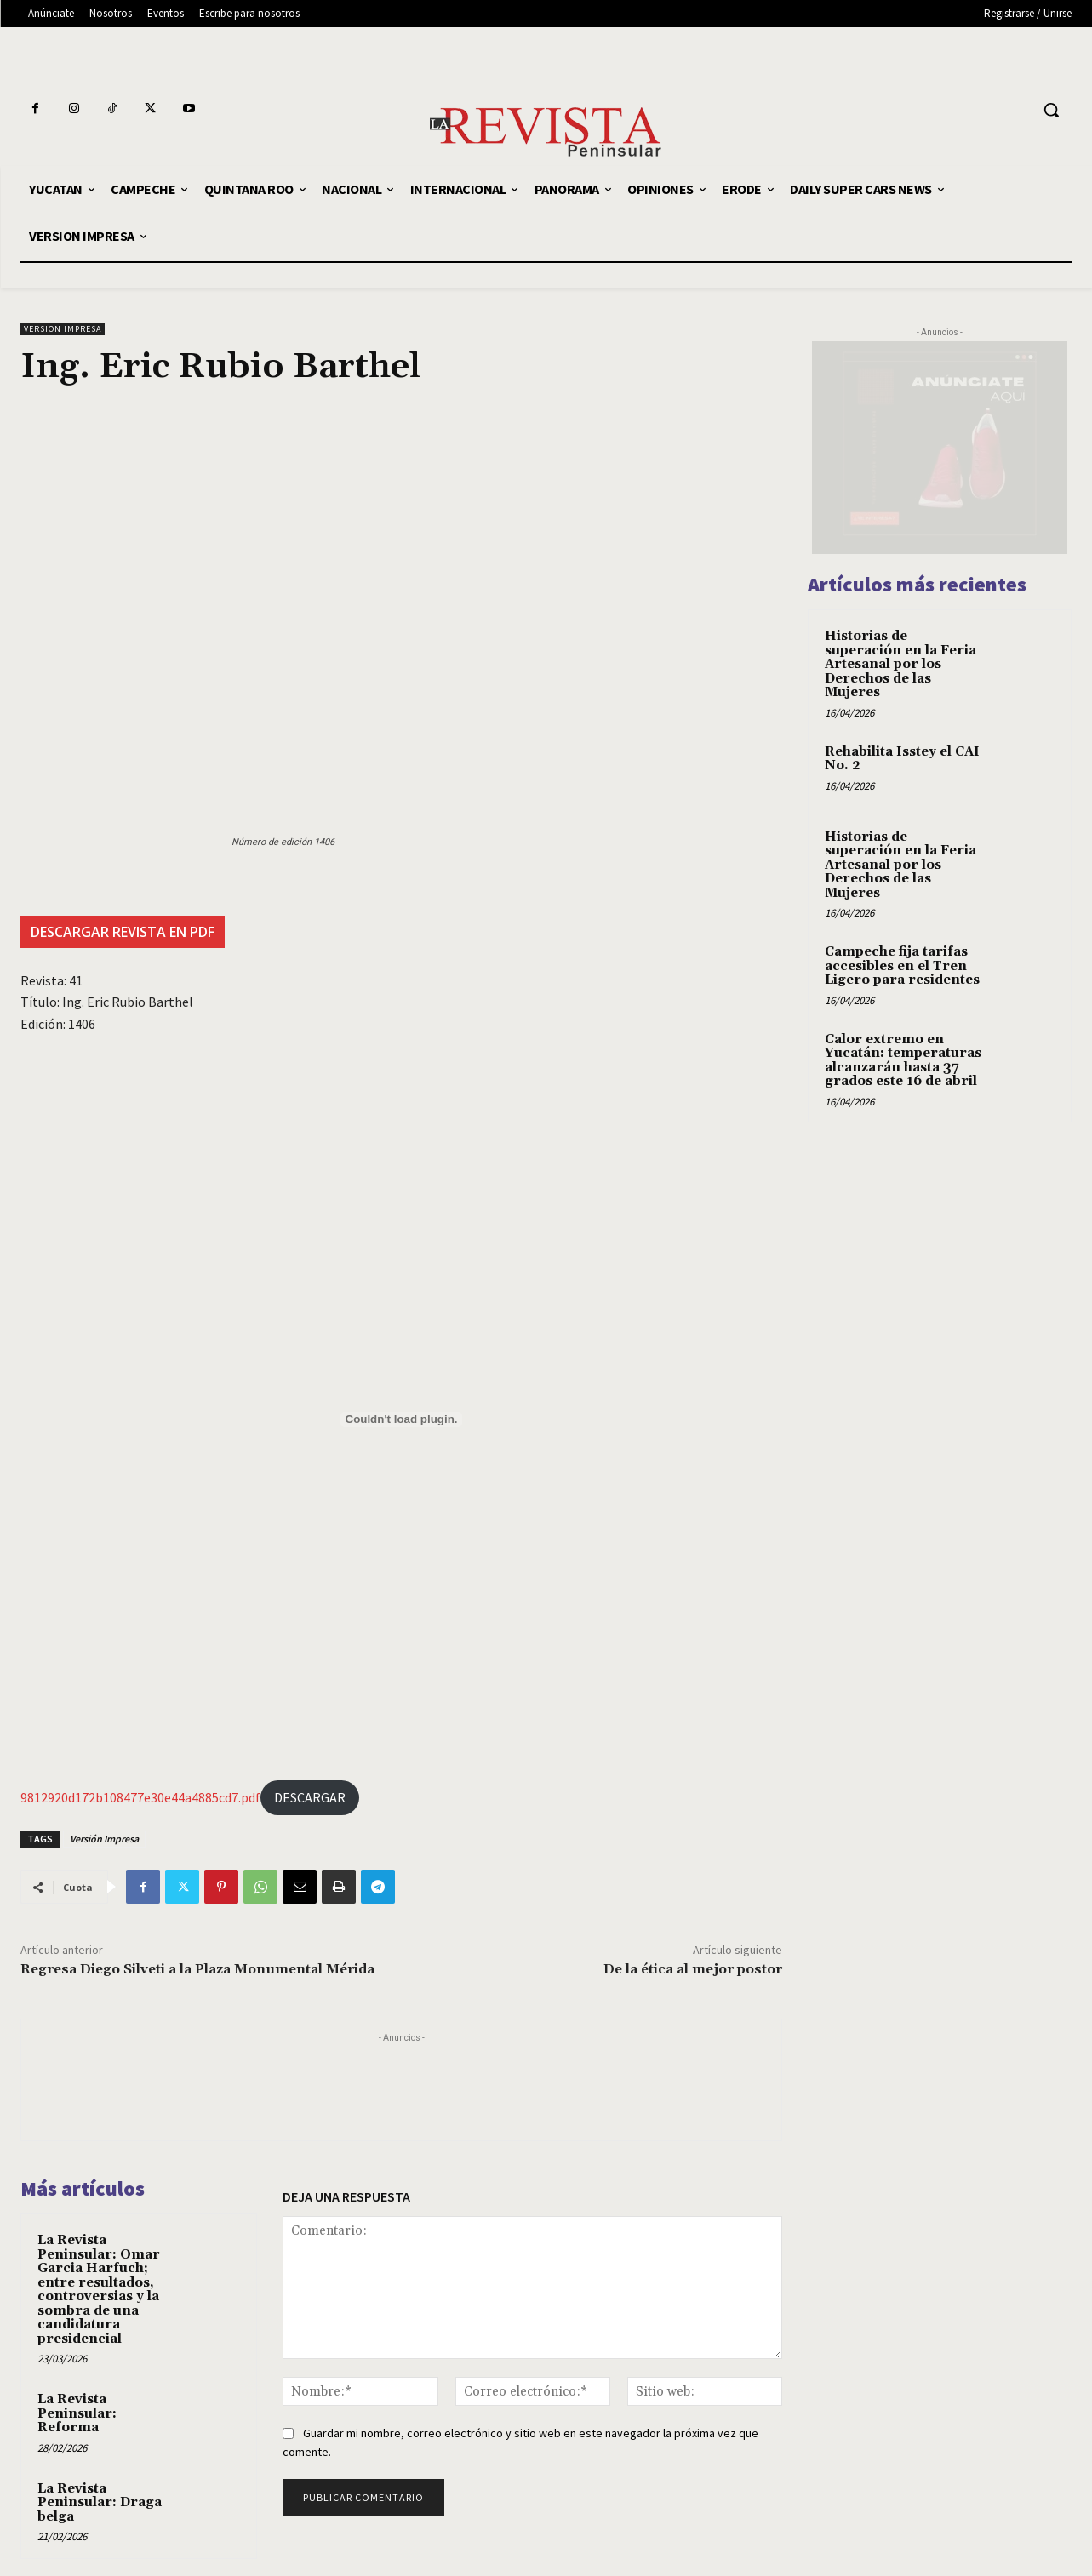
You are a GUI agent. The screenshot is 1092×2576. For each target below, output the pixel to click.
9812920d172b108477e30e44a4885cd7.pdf (140, 1797)
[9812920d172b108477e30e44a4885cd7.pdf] (401, 1419)
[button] (1051, 109)
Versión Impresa (104, 1838)
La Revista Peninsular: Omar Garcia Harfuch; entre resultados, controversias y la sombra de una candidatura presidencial (98, 2289)
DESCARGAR (310, 1797)
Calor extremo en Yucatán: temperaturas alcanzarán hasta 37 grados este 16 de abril (903, 1060)
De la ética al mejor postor (692, 1969)
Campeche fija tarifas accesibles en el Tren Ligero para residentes (902, 966)
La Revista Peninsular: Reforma (77, 2413)
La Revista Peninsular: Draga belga (99, 2503)
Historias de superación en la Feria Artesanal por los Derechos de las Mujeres (900, 664)
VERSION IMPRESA (62, 329)
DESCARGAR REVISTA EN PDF (122, 931)
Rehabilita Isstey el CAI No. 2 (902, 759)
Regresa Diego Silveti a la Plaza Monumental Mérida (197, 1969)
